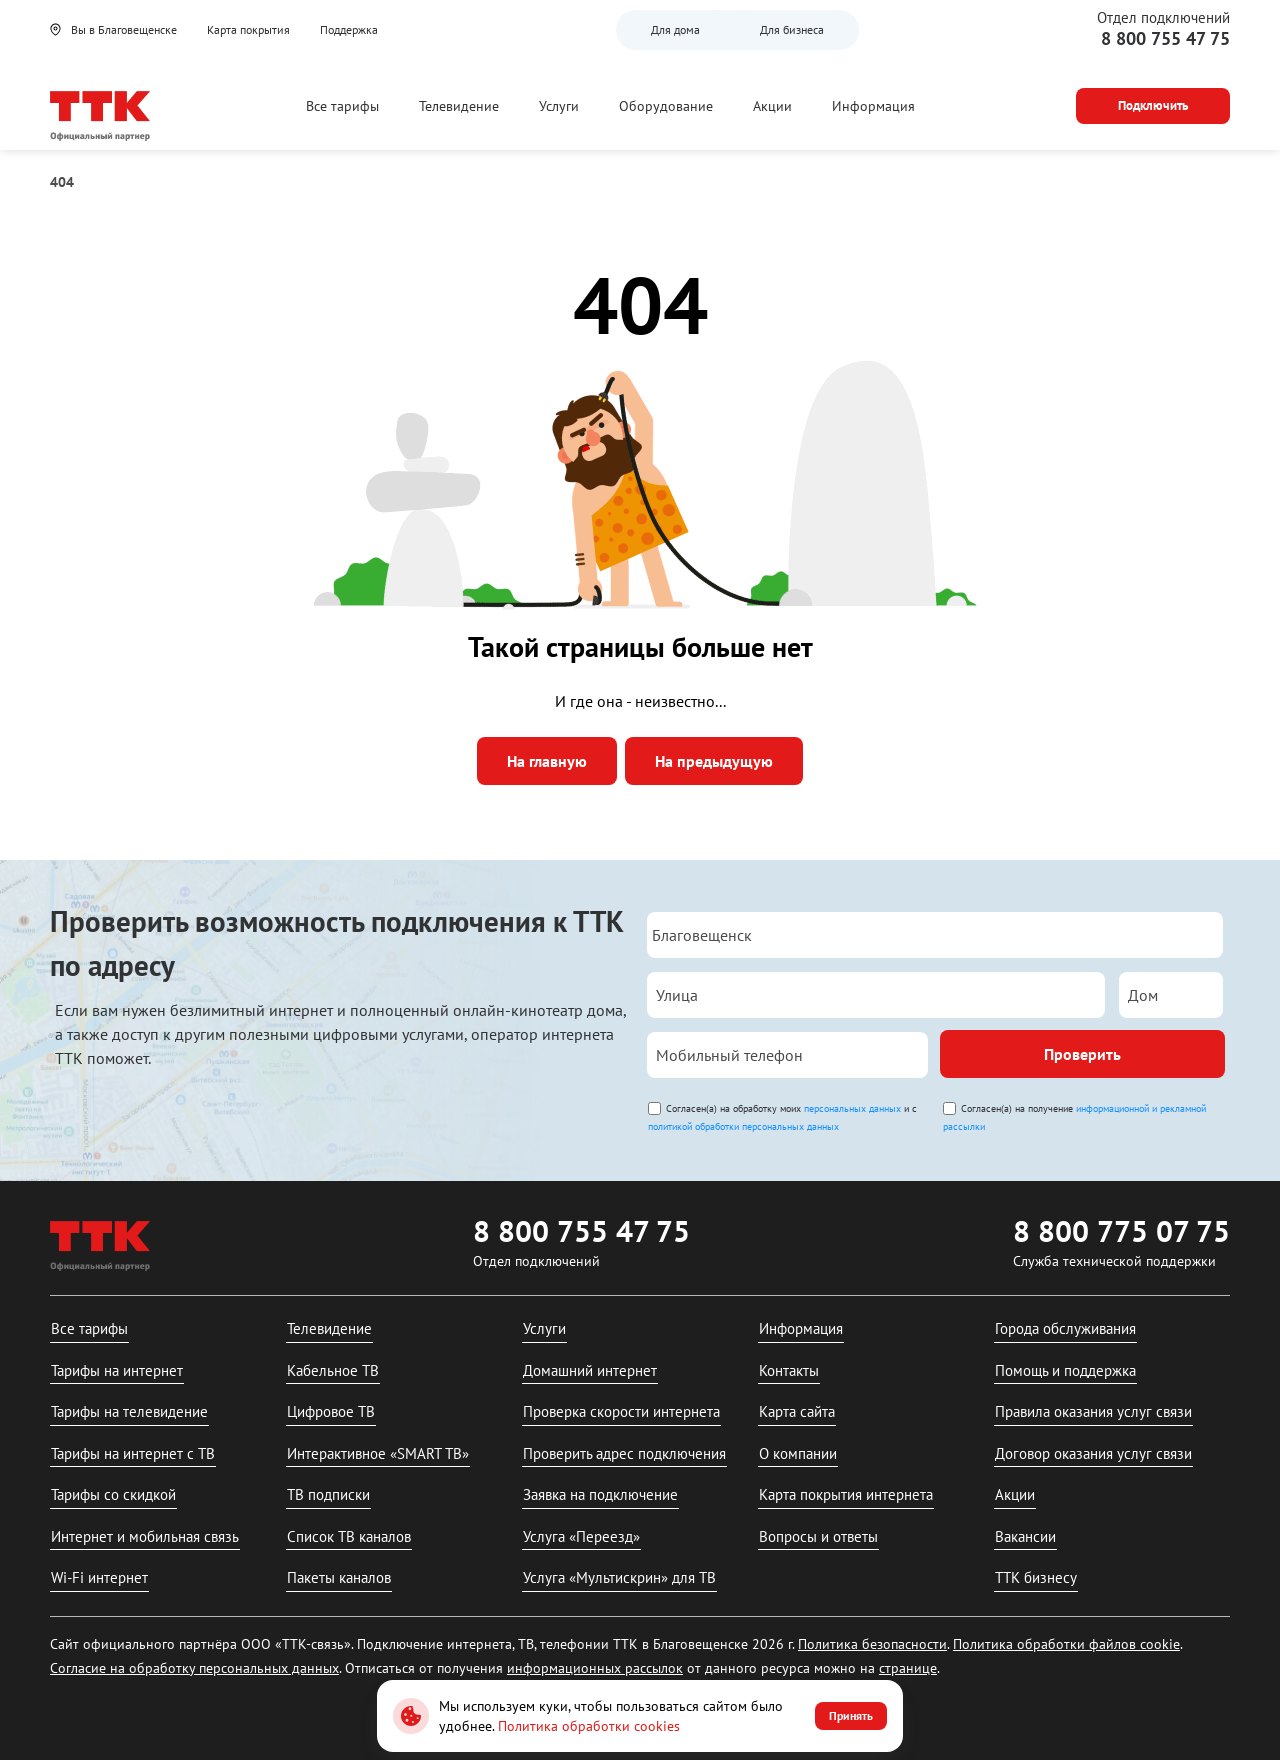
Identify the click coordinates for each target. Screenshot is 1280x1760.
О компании (798, 1453)
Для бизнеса (792, 29)
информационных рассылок (595, 1668)
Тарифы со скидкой (113, 1494)
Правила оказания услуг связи (1093, 1411)
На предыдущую (714, 761)
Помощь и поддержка (1065, 1370)
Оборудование (666, 106)
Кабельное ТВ (333, 1370)
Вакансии (1025, 1536)
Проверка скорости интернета (621, 1411)
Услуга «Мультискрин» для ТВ (619, 1577)
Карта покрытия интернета (846, 1494)
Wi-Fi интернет (99, 1577)
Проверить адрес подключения (624, 1453)
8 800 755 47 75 (1165, 38)
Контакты (789, 1370)
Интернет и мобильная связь (145, 1536)
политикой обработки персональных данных (743, 1126)
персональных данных (852, 1108)
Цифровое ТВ (331, 1411)
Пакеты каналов (339, 1577)
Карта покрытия (248, 29)
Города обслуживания (1065, 1328)
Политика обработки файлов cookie (1066, 1644)
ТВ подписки (328, 1494)
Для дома (675, 29)
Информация (873, 106)
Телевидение (459, 106)
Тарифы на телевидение (129, 1411)
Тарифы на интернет (117, 1370)
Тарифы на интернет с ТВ (133, 1453)
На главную (547, 761)
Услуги (559, 106)
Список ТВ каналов (349, 1536)
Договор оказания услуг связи (1093, 1453)
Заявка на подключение (600, 1494)
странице (908, 1668)
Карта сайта (797, 1411)
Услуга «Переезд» (581, 1536)
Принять (851, 1715)
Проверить (1082, 1054)
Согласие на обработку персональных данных (194, 1668)
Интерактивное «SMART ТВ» (378, 1453)
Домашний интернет (590, 1370)
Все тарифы (342, 106)
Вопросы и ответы (818, 1536)
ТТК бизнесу (1036, 1577)
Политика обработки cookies (589, 1726)
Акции (772, 106)
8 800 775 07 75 (1121, 1230)
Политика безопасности (872, 1644)
